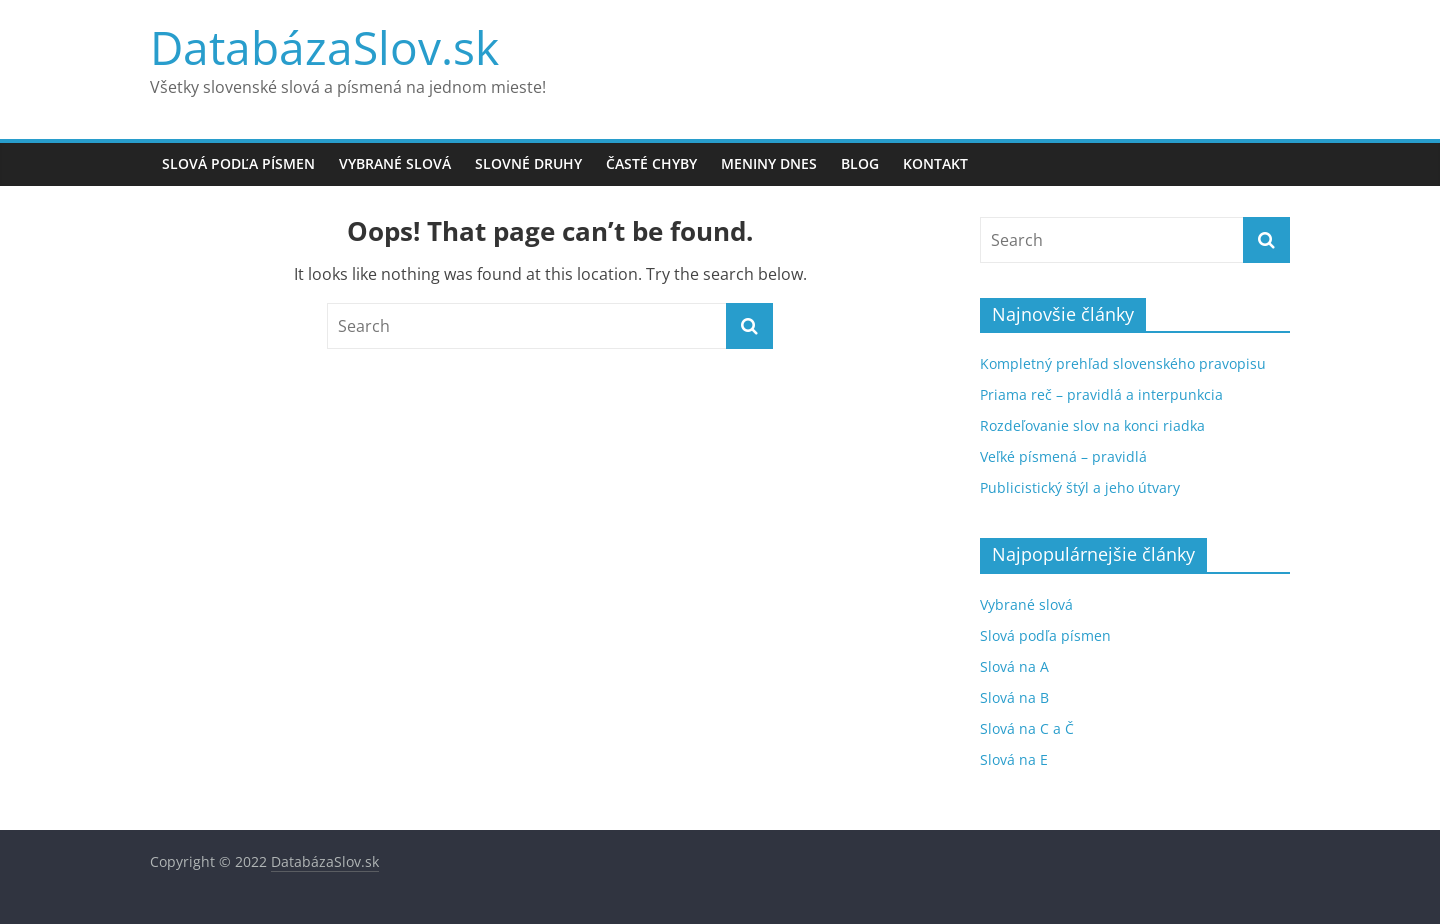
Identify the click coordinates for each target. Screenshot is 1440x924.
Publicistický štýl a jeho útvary (1080, 487)
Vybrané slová (395, 163)
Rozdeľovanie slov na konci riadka (1092, 425)
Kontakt (935, 163)
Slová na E (1014, 759)
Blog (860, 163)
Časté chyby (651, 163)
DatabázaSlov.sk (324, 47)
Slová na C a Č (1027, 728)
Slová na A (1014, 666)
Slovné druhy (528, 163)
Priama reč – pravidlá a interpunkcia (1101, 394)
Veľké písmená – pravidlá (1063, 456)
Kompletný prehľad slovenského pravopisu (1123, 363)
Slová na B (1014, 697)
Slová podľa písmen (238, 163)
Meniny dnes (769, 163)
